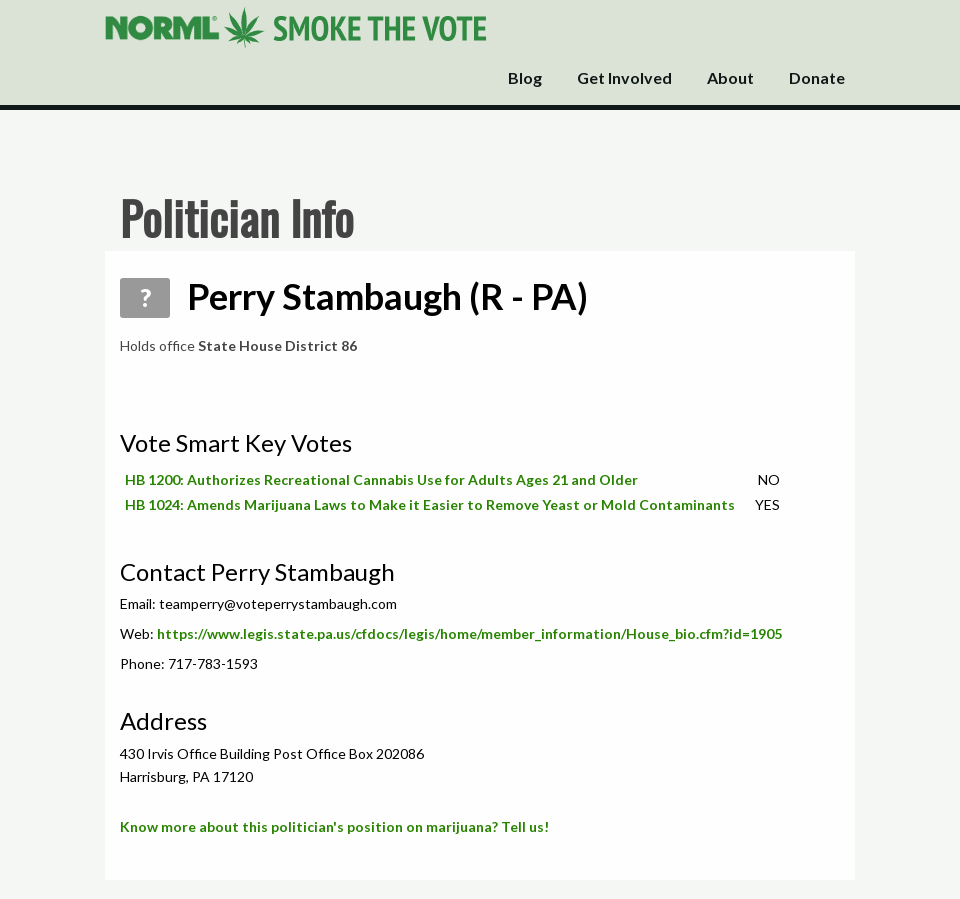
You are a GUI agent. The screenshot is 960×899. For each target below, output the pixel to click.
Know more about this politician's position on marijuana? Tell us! (334, 826)
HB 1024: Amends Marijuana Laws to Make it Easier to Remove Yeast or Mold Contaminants (430, 504)
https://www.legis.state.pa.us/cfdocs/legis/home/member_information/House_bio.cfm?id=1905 (469, 633)
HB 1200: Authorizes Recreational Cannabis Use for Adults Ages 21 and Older (381, 479)
